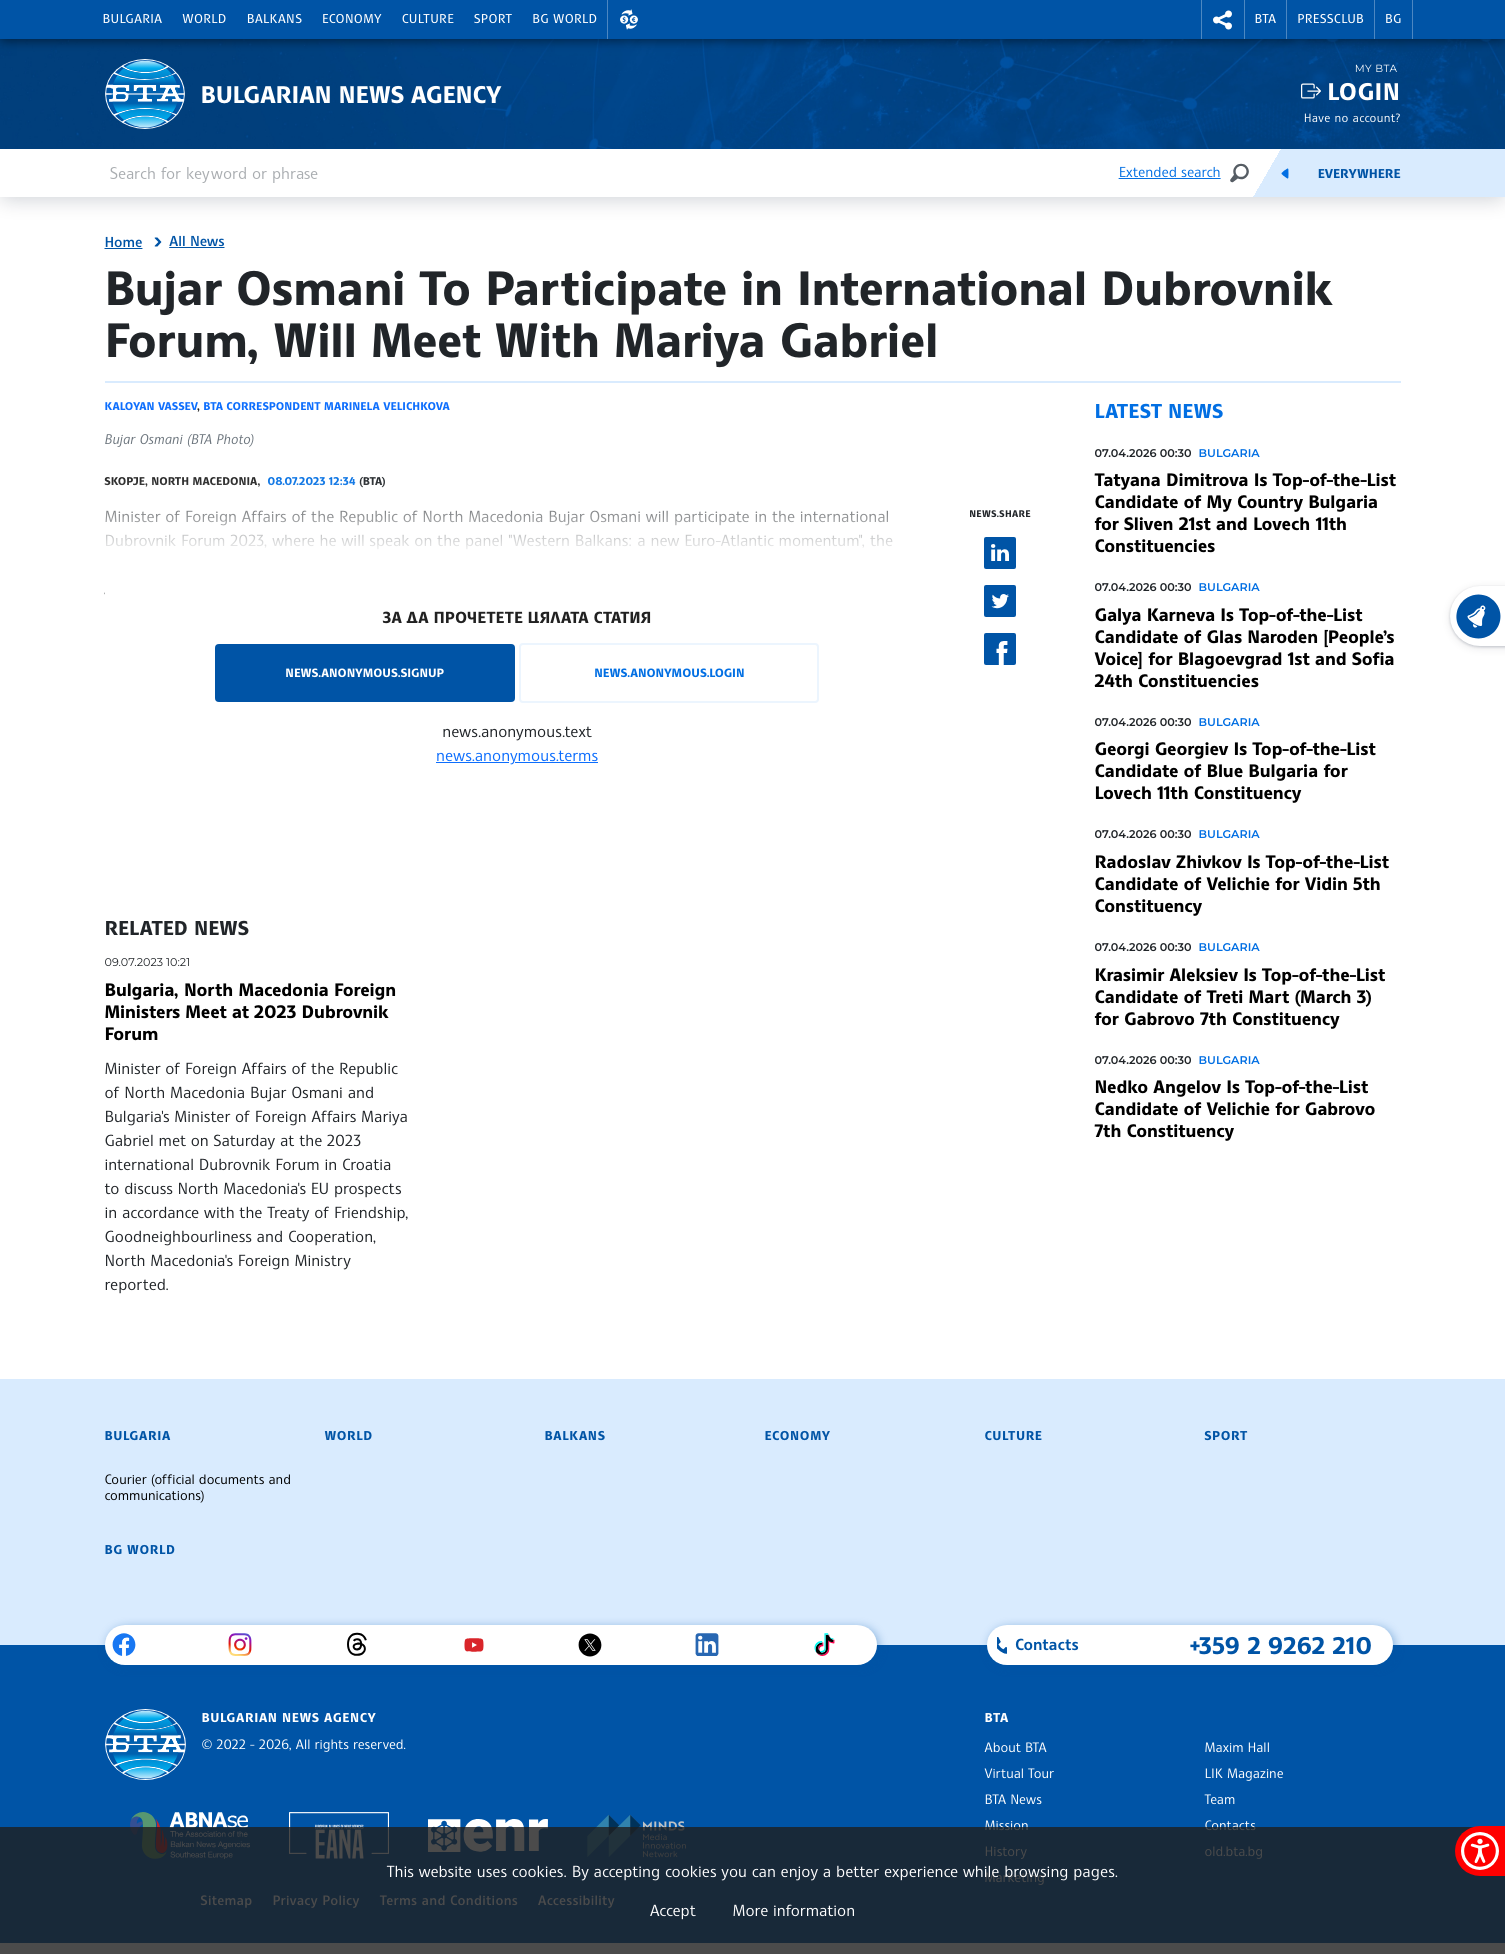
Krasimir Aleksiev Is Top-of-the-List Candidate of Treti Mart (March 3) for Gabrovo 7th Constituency (1240, 997)
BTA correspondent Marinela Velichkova (326, 406)
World (204, 19)
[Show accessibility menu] (1480, 1851)
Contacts (1230, 1826)
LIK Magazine (1244, 1774)
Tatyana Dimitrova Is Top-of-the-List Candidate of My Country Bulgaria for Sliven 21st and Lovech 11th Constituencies (1245, 513)
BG (1393, 19)
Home (124, 243)
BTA (1266, 19)
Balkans (274, 19)
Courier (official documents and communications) (198, 1488)
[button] (629, 19)
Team (1220, 1800)
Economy (352, 19)
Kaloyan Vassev (151, 406)
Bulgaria (133, 19)
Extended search (1170, 172)
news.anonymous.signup (364, 672)
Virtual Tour (1020, 1774)
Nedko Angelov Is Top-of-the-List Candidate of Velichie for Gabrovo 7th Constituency (1235, 1109)
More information (793, 1910)
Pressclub (1330, 19)
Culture (428, 19)
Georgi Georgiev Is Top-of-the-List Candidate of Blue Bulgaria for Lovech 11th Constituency (1235, 771)
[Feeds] (1285, 173)
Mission (1007, 1826)
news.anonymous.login (669, 672)
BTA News (1013, 1800)
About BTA (1016, 1748)
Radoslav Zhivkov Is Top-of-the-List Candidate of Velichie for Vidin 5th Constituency (1242, 884)
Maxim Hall (1237, 1748)
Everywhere (1359, 174)
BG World (564, 19)
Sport (493, 19)
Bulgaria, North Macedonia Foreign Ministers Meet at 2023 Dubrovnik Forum (250, 1012)
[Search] (1239, 172)
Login (1363, 91)
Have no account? (1352, 117)
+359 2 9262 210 (1281, 1645)
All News (196, 242)
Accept (673, 1910)
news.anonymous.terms (517, 755)
